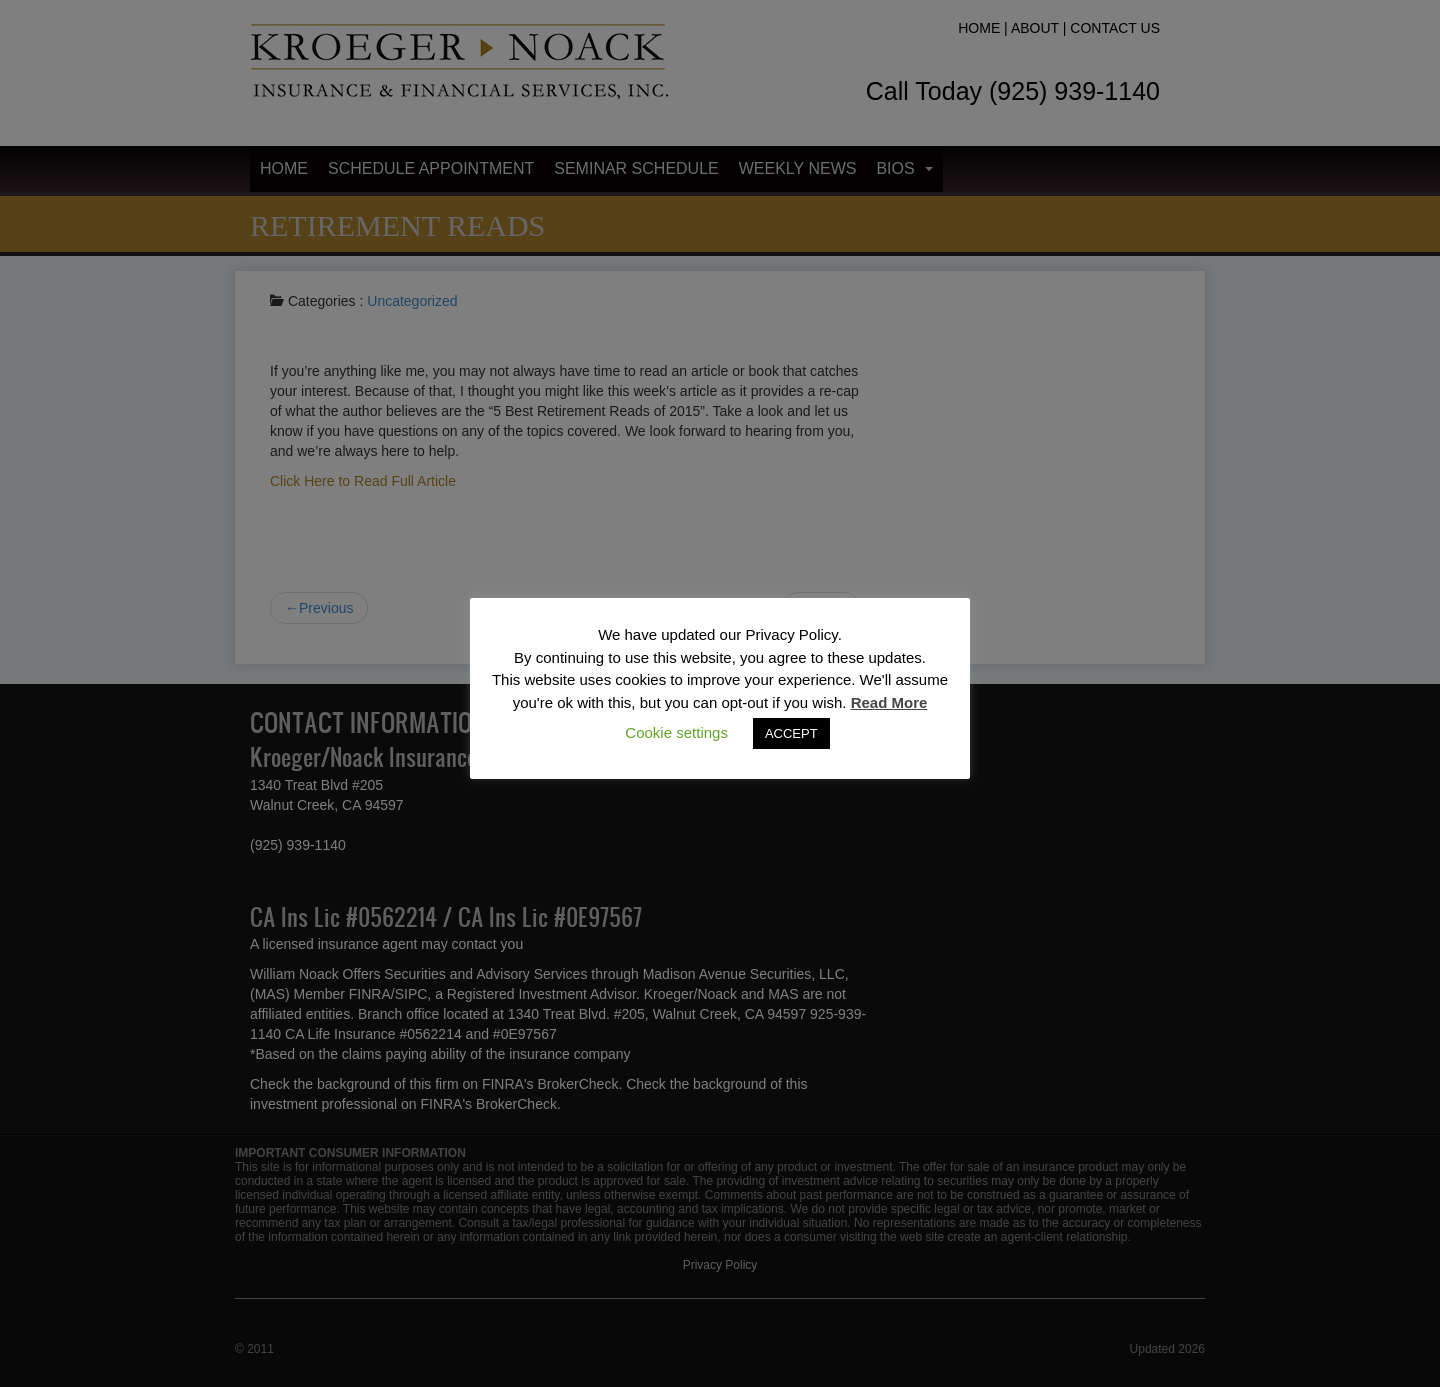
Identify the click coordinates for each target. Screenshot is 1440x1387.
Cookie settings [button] (676, 732)
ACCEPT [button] (791, 733)
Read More (889, 702)
